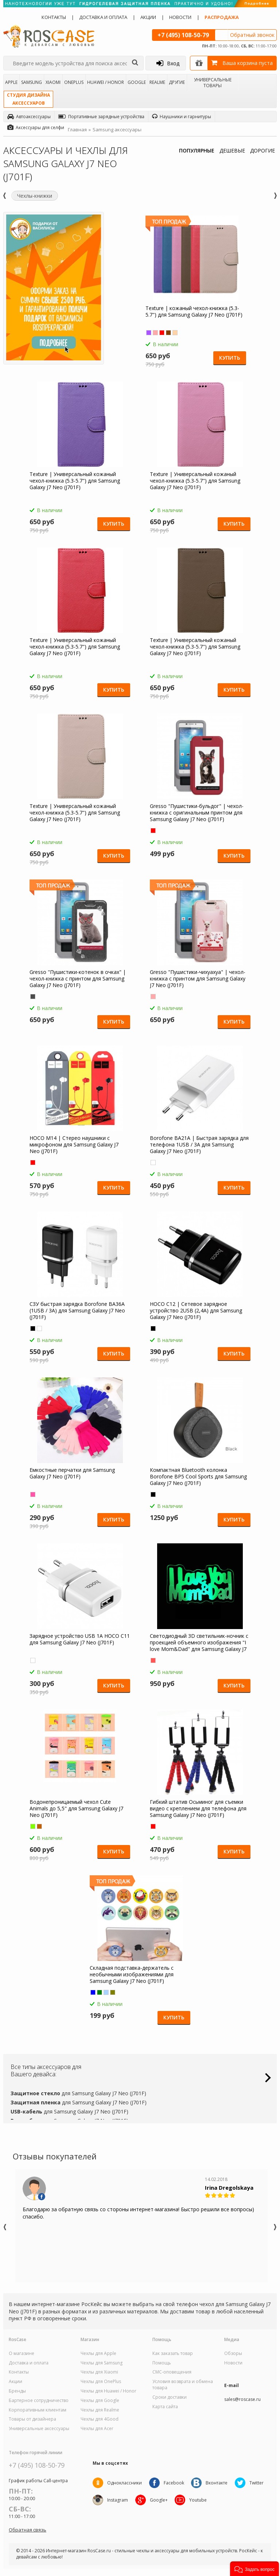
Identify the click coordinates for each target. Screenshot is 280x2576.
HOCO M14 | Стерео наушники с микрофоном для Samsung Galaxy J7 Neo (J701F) (76, 1144)
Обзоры (233, 2353)
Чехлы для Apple (98, 2353)
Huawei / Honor (105, 82)
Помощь (161, 2363)
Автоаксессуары (29, 116)
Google (137, 82)
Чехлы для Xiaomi (99, 2372)
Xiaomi (53, 82)
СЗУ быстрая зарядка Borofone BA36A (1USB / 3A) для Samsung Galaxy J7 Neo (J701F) (79, 1310)
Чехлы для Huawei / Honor (108, 2391)
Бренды (17, 2391)
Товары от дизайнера (32, 2419)
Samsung (31, 82)
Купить (228, 357)
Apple (11, 82)
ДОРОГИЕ (262, 150)
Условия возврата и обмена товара (182, 2385)
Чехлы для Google (100, 2400)
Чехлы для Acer (97, 2429)
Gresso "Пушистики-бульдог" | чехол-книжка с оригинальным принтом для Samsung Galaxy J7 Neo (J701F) (197, 813)
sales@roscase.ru (242, 2399)
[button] (254, 2568)
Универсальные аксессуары (39, 2429)
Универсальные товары (213, 82)
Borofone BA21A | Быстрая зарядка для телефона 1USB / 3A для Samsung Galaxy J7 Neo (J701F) (197, 1144)
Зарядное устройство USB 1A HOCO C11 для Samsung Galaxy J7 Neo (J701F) (79, 1639)
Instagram (117, 2500)
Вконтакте (217, 2483)
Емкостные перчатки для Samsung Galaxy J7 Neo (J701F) (74, 1473)
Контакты (54, 17)
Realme (157, 82)
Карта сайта (165, 2407)
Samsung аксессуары (117, 129)
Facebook (174, 2483)
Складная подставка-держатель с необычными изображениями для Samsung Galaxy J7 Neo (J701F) (133, 1974)
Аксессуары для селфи (35, 127)
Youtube (198, 2500)
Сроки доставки (169, 2397)
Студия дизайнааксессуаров (28, 99)
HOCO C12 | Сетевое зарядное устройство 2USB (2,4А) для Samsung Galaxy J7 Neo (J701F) (196, 1310)
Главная (77, 129)
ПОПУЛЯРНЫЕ (196, 150)
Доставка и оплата (103, 17)
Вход (167, 63)
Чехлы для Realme (100, 2410)
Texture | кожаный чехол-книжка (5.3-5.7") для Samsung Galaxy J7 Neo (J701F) (195, 311)
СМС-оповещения (171, 2372)
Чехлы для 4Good (99, 2419)
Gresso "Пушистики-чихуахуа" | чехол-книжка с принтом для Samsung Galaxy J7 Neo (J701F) (197, 979)
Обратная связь (27, 2529)
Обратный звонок (252, 34)
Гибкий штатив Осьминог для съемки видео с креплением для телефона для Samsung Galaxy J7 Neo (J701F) (198, 1808)
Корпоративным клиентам (37, 2410)
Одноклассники (124, 2483)
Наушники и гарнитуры (181, 116)
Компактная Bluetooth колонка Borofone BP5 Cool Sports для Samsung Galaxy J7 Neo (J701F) (198, 1476)
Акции (148, 17)
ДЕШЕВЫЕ (232, 150)
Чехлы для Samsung (101, 2363)
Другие (177, 82)
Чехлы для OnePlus (101, 2381)
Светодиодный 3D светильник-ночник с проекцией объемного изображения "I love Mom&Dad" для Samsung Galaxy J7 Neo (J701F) (199, 1642)
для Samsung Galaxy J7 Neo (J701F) (78, 2093)
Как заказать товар (172, 2353)
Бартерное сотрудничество (39, 2400)
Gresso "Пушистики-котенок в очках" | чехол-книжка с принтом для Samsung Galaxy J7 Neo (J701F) (80, 979)
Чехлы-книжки (34, 195)
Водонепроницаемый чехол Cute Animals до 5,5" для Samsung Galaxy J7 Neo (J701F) (78, 1808)
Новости (180, 17)
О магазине (21, 2353)
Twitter (257, 2483)
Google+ (159, 2500)
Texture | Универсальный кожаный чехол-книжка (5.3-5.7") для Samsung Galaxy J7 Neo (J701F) (77, 481)
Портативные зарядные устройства (101, 116)
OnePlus (73, 82)
